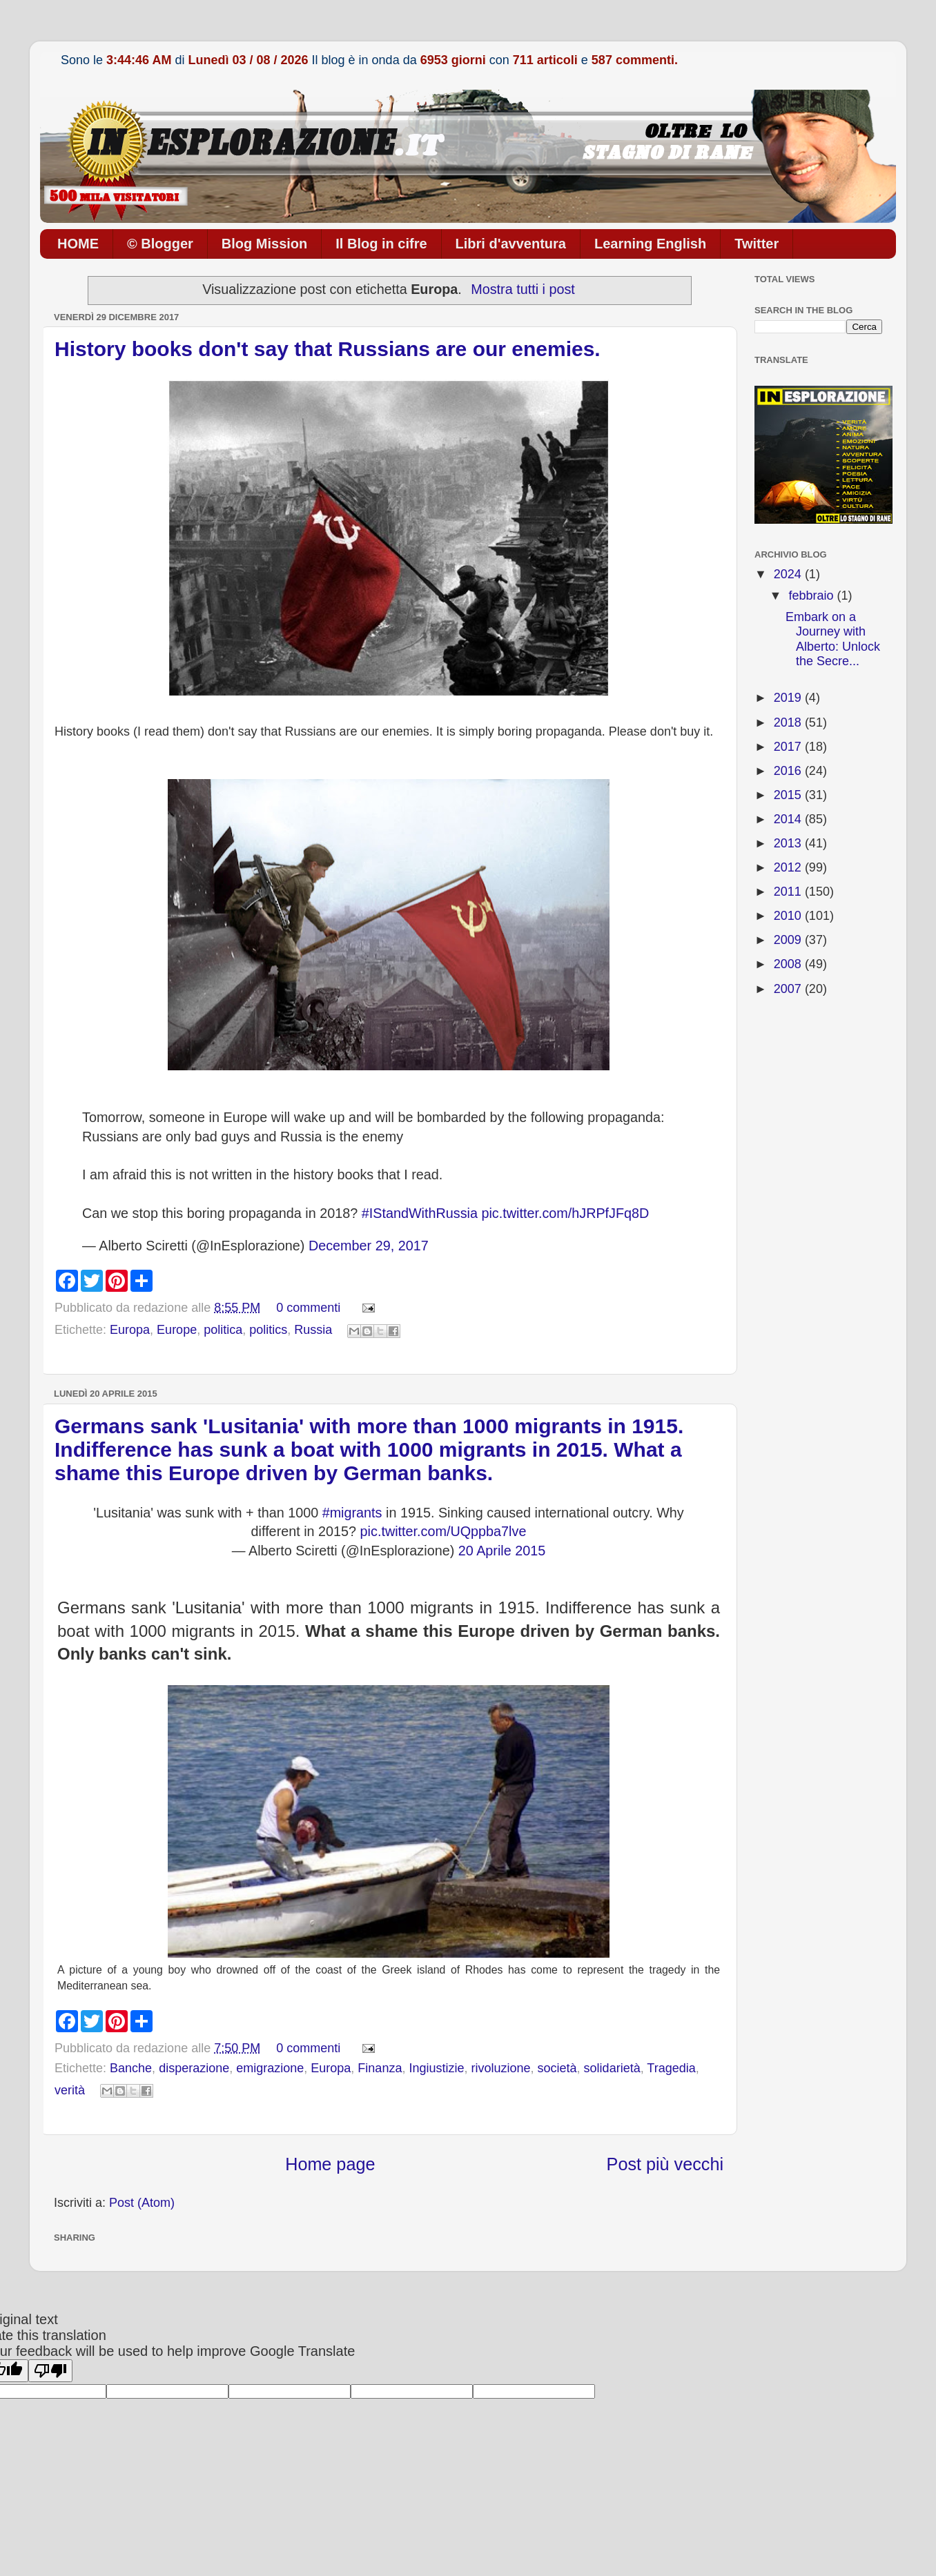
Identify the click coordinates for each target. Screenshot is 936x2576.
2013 (789, 843)
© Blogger (160, 243)
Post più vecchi (665, 2164)
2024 (789, 574)
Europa (130, 1330)
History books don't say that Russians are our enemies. (328, 348)
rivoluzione (500, 2068)
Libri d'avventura (511, 243)
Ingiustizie (436, 2068)
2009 (789, 940)
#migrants (352, 1512)
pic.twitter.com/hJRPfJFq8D (565, 1213)
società (557, 2068)
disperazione (194, 2068)
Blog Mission (264, 243)
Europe (177, 1330)
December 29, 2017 (369, 1245)
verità (70, 2090)
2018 (789, 722)
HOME (78, 243)
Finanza (380, 2068)
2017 (789, 747)
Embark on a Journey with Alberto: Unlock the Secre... (833, 639)
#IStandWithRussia (420, 1213)
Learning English (650, 243)
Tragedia (671, 2068)
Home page (330, 2164)
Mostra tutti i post (523, 289)
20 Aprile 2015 (501, 1550)
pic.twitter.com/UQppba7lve (443, 1531)
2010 (789, 916)
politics (268, 1330)
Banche (131, 2068)
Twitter (756, 243)
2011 (789, 891)
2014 (789, 819)
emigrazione (270, 2068)
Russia (313, 1330)
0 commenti (308, 1308)
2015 (789, 795)
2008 (789, 964)
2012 (789, 867)
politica (223, 1330)
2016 (789, 771)
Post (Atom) (142, 2203)
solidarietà (612, 2068)
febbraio (812, 595)
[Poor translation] (50, 2370)
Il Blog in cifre (381, 243)
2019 (789, 698)
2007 (789, 989)
